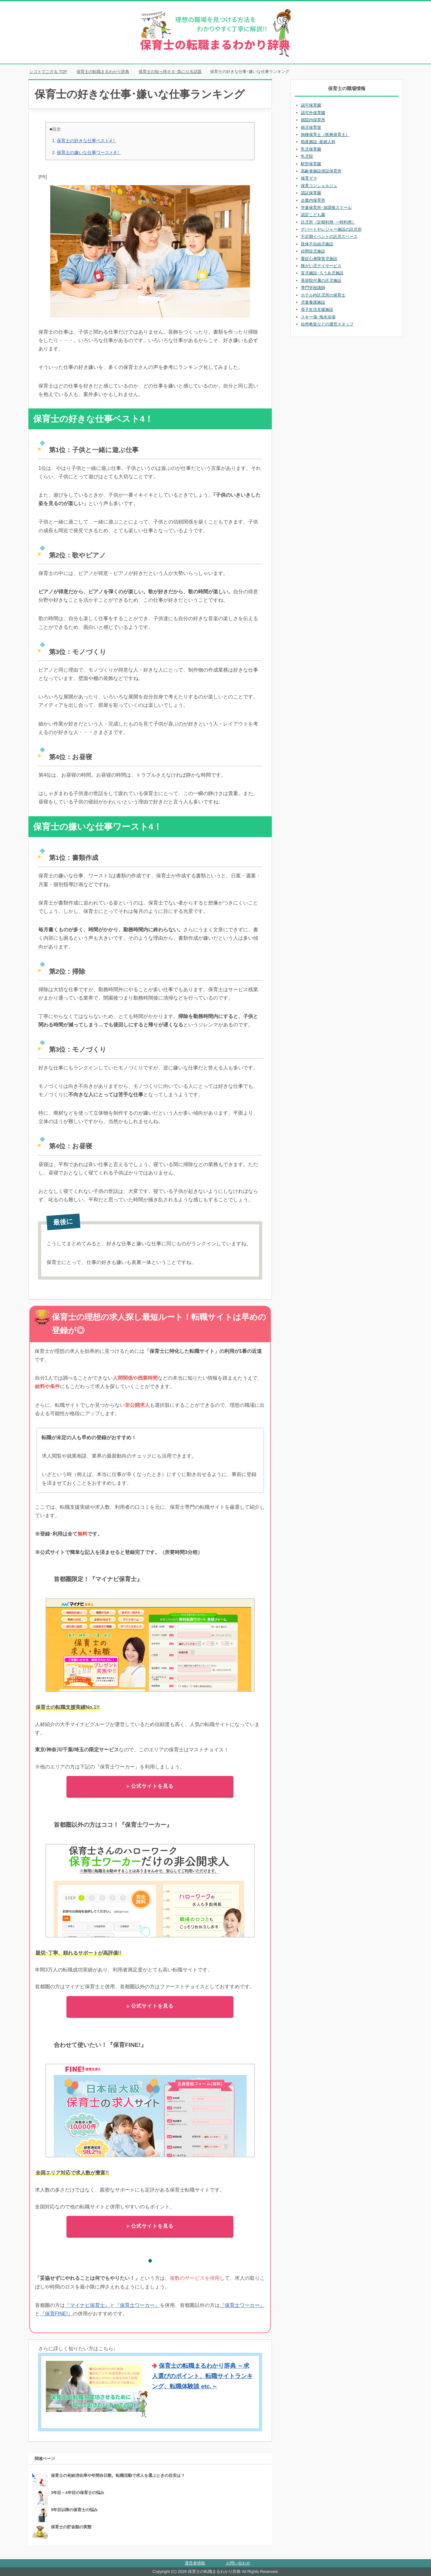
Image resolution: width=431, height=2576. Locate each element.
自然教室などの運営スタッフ (327, 324)
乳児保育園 (311, 149)
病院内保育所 (313, 120)
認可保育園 (311, 105)
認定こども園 (313, 214)
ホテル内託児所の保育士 (323, 295)
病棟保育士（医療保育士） (325, 134)
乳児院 (307, 156)
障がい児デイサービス (321, 265)
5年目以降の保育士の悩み (74, 2509)
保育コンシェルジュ (319, 185)
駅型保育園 (311, 164)
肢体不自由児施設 (317, 244)
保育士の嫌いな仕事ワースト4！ (88, 152)
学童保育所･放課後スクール (326, 207)
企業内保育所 (313, 200)
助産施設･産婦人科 (318, 141)
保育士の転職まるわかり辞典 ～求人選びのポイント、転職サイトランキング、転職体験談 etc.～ (202, 2375)
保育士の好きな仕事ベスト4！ (86, 140)
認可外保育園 (313, 112)
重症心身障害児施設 (319, 258)
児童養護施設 (313, 302)
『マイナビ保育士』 (87, 2305)
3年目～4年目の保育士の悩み (77, 2492)
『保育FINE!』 (56, 2313)
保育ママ (309, 178)
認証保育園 (311, 193)
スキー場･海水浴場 (318, 317)
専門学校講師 (313, 287)
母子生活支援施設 (317, 309)
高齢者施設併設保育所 (321, 171)
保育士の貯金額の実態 (71, 2527)
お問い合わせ (238, 2563)
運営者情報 (195, 2563)
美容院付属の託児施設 (321, 280)
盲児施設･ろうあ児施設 (322, 273)
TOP (48, 71)
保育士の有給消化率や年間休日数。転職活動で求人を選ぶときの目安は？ (118, 2475)
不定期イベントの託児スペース (329, 236)
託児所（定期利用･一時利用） (328, 222)
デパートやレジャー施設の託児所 (331, 229)
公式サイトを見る (150, 1786)
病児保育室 (311, 127)
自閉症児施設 (313, 251)
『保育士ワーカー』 (137, 2305)
